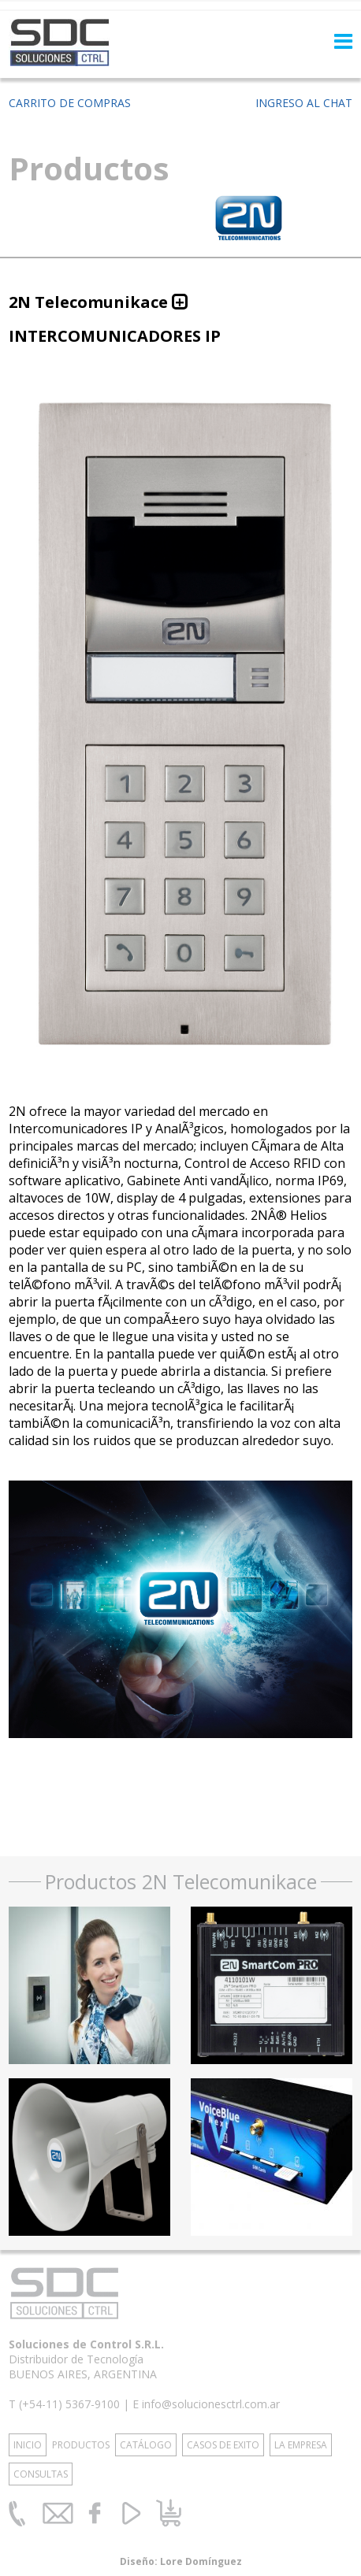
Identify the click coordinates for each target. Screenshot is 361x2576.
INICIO (27, 2445)
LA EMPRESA (300, 2445)
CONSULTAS (40, 2474)
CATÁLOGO (146, 2445)
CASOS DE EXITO (223, 2445)
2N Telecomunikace (88, 302)
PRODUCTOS (81, 2445)
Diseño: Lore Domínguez (181, 2561)
